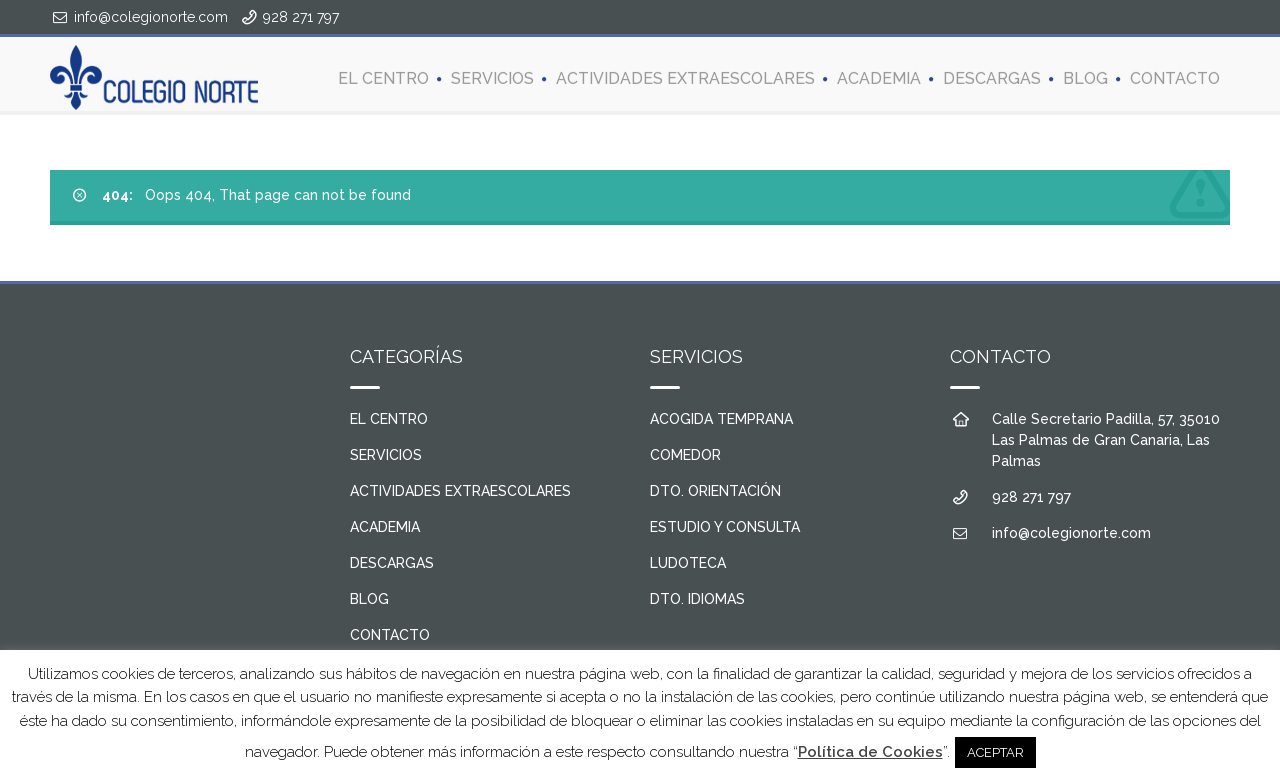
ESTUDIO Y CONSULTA (725, 527)
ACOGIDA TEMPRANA (721, 419)
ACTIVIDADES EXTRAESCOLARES (685, 77)
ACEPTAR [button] (995, 752)
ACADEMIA (879, 77)
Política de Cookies (870, 752)
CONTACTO (1175, 77)
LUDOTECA (688, 563)
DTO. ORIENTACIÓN (715, 491)
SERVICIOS (492, 77)
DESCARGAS (992, 77)
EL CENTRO (383, 77)
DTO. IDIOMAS (697, 599)
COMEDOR (685, 455)
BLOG (1085, 77)
